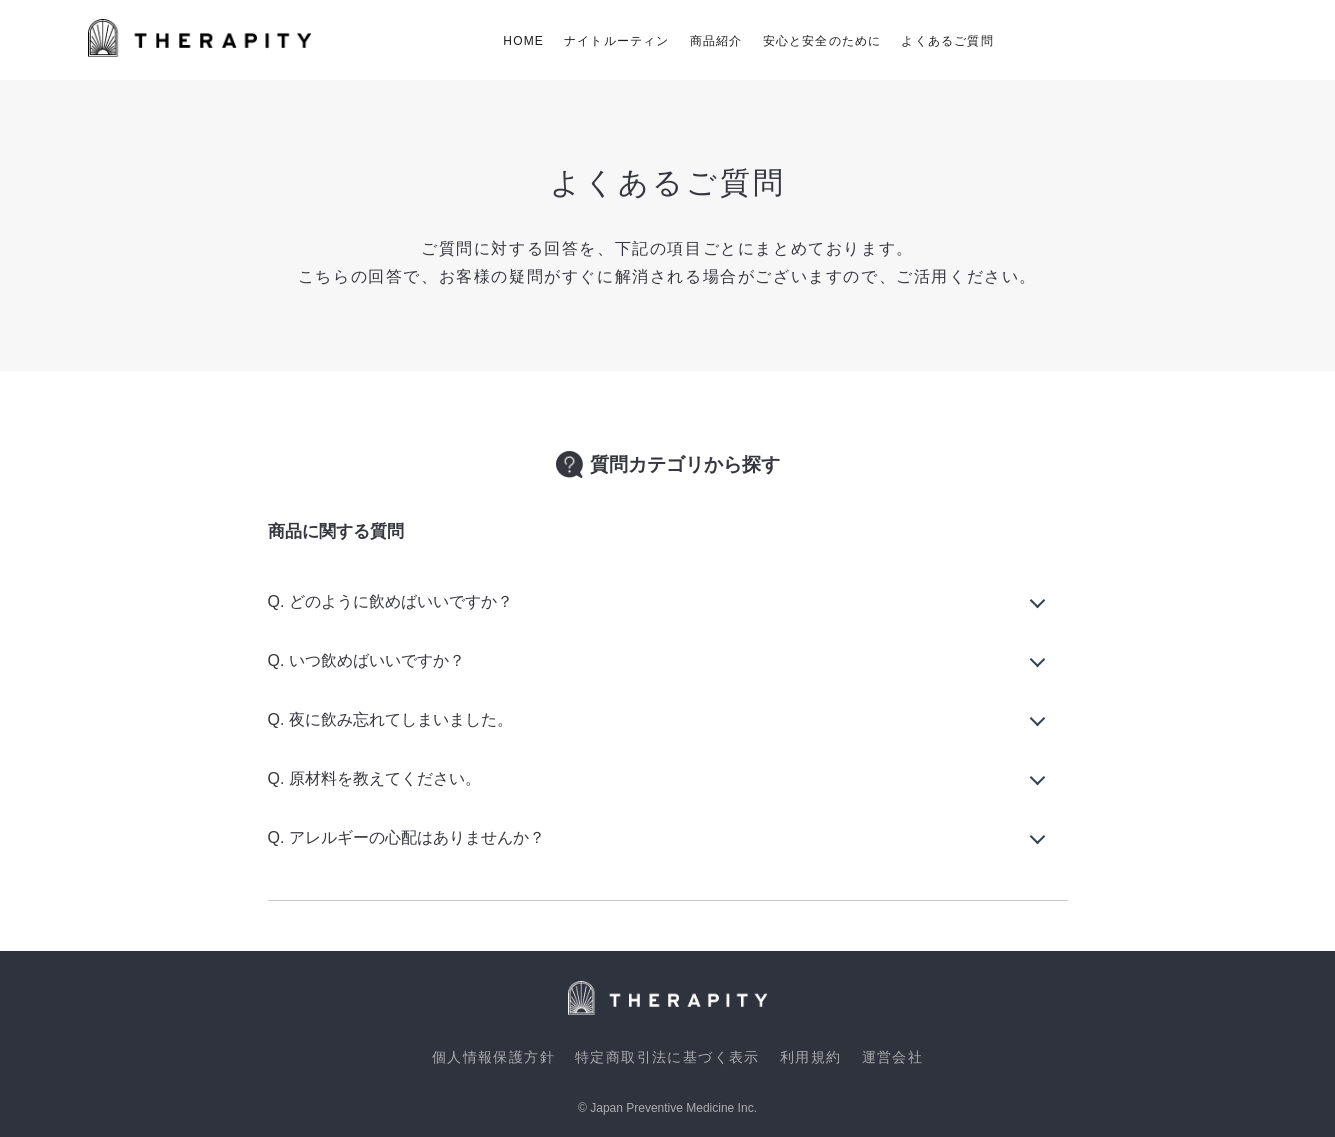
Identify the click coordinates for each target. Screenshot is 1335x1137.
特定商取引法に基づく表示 (667, 1057)
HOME (523, 41)
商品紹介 (716, 41)
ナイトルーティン (617, 41)
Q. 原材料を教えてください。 (374, 778)
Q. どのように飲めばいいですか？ (390, 601)
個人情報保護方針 (493, 1057)
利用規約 (811, 1057)
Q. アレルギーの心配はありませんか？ (406, 837)
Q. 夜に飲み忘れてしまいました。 (390, 719)
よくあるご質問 (947, 41)
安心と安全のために (822, 41)
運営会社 (893, 1057)
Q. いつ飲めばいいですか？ (366, 660)
